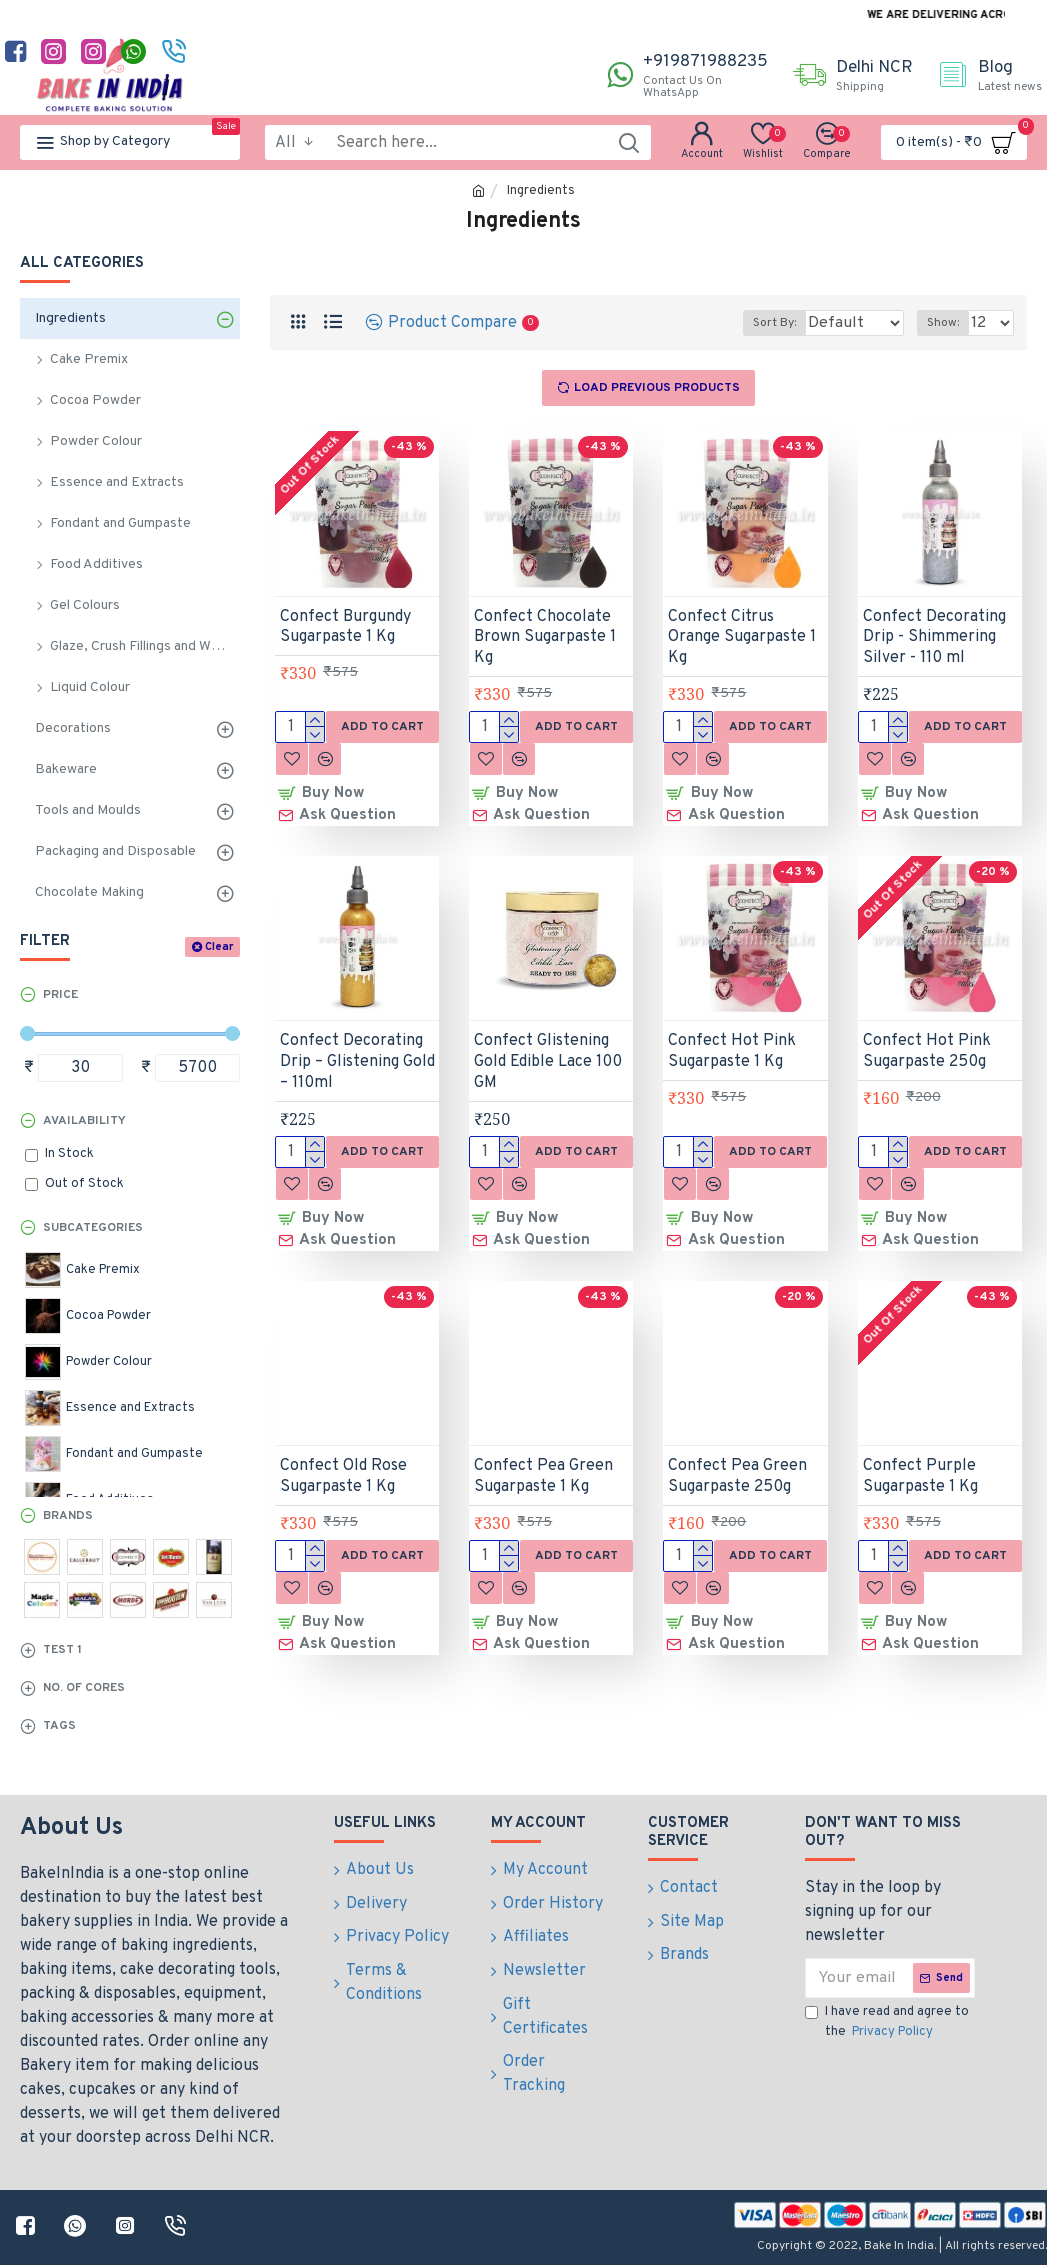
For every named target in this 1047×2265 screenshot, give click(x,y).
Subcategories (93, 1228)
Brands (68, 1516)
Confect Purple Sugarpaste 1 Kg (920, 1460)
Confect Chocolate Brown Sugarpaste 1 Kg (545, 638)
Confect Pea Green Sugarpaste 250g (737, 1460)
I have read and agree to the (887, 2023)
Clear (219, 947)
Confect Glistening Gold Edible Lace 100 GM (548, 1054)
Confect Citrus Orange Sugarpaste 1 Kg (742, 638)
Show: (949, 323)
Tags (59, 1726)
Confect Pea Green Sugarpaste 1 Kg (543, 1460)
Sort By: (760, 323)
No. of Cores (84, 1688)
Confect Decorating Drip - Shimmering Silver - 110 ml (934, 638)
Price (60, 995)
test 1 (62, 1650)
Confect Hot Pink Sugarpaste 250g (927, 1043)
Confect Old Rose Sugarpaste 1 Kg (343, 1460)
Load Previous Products (657, 388)
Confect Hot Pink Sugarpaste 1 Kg (732, 1043)
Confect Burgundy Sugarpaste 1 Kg (345, 627)
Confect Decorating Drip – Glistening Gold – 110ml (357, 1054)
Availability (84, 1121)
